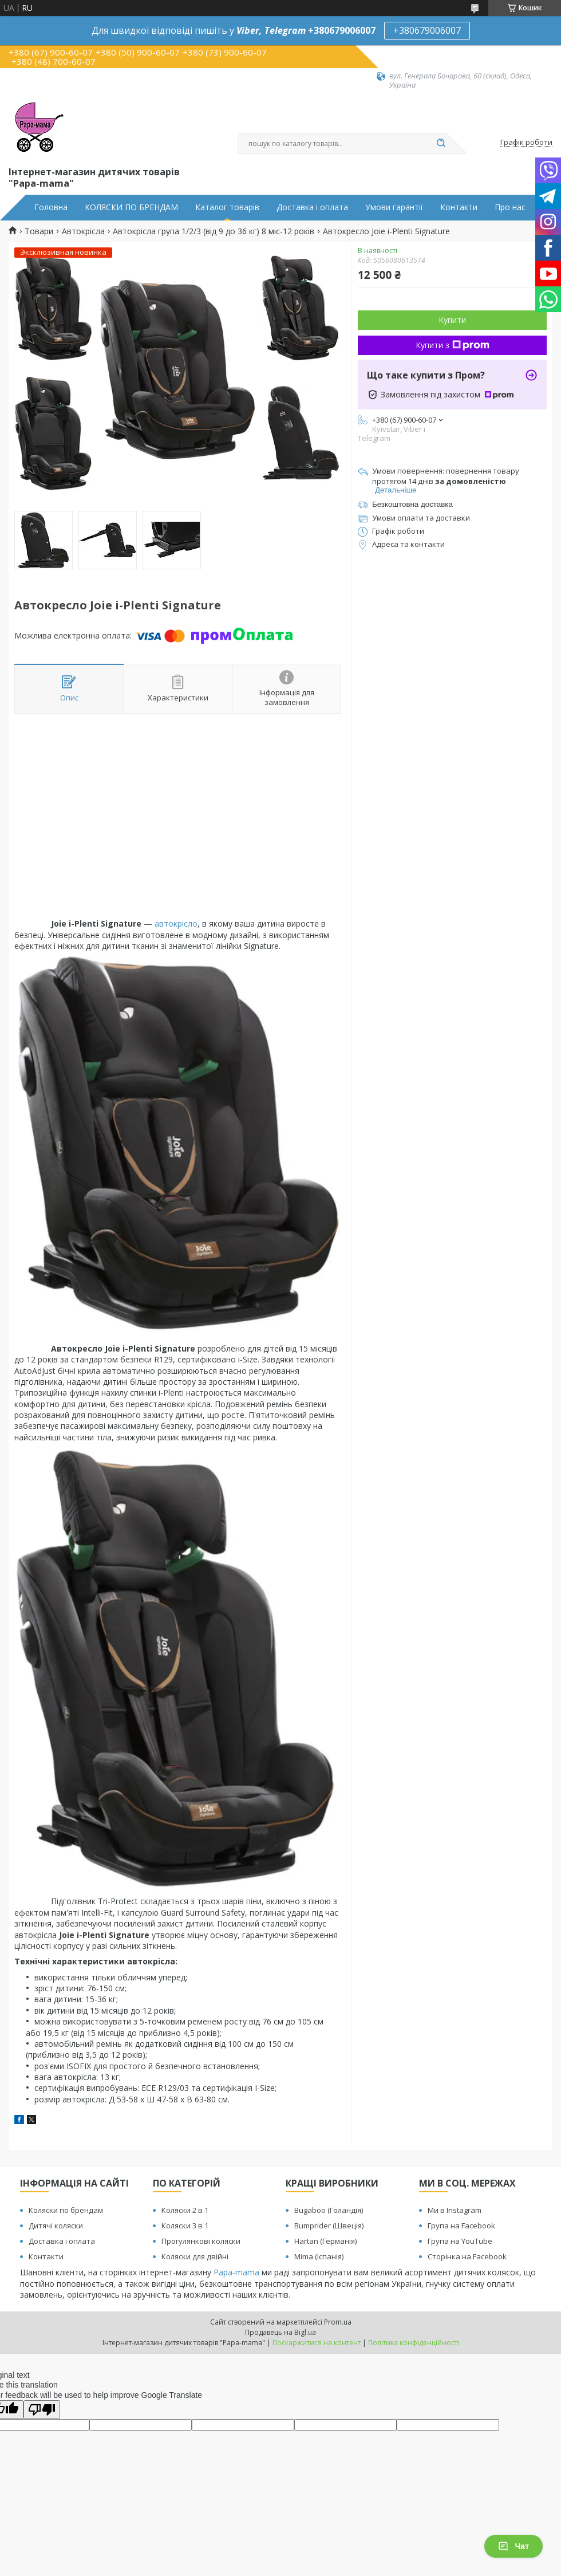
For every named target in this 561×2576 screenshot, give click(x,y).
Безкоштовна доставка (412, 504)
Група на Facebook (461, 2225)
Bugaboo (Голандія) (328, 2210)
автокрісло (176, 923)
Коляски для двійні (194, 2256)
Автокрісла (83, 231)
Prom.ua (337, 2322)
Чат (513, 2546)
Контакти (458, 207)
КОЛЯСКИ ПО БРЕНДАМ (131, 207)
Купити (452, 319)
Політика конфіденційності (413, 2342)
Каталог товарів (227, 207)
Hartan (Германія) (325, 2241)
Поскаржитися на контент (316, 2342)
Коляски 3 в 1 (184, 2225)
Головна (51, 207)
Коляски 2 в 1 (184, 2210)
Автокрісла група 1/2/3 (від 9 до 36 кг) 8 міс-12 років (213, 231)
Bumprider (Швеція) (329, 2225)
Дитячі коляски (56, 2225)
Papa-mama (236, 2272)
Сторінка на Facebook (467, 2256)
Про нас (510, 207)
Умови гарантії (394, 207)
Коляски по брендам (66, 2210)
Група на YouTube (460, 2241)
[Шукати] (440, 143)
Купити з (452, 345)
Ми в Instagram (454, 2210)
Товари (39, 231)
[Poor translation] (41, 2409)
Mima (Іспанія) (318, 2256)
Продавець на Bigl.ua (280, 2332)
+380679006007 (427, 30)
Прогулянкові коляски (200, 2241)
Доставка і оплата (312, 207)
